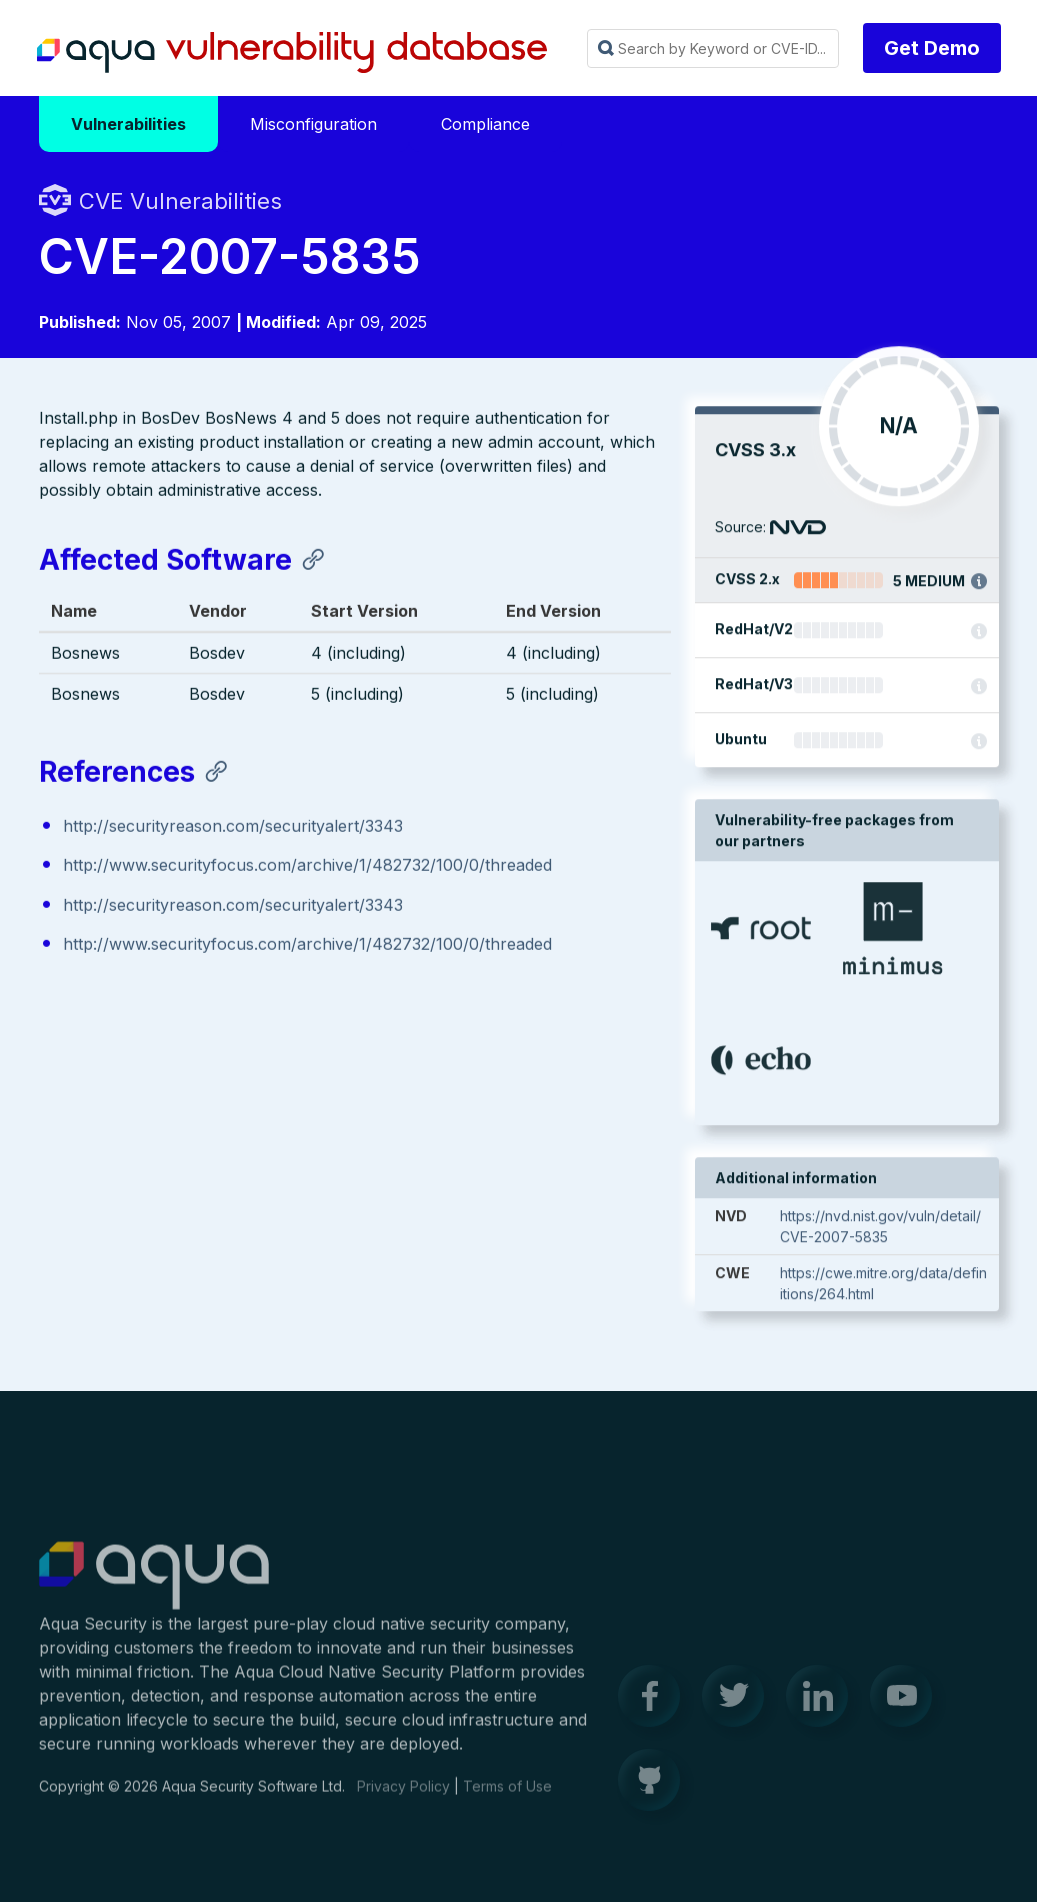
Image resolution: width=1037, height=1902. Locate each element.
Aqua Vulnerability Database (292, 53)
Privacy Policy (403, 1797)
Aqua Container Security (154, 1588)
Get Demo (932, 48)
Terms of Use (507, 1797)
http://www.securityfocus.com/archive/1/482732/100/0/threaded (307, 867)
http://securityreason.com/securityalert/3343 (233, 828)
